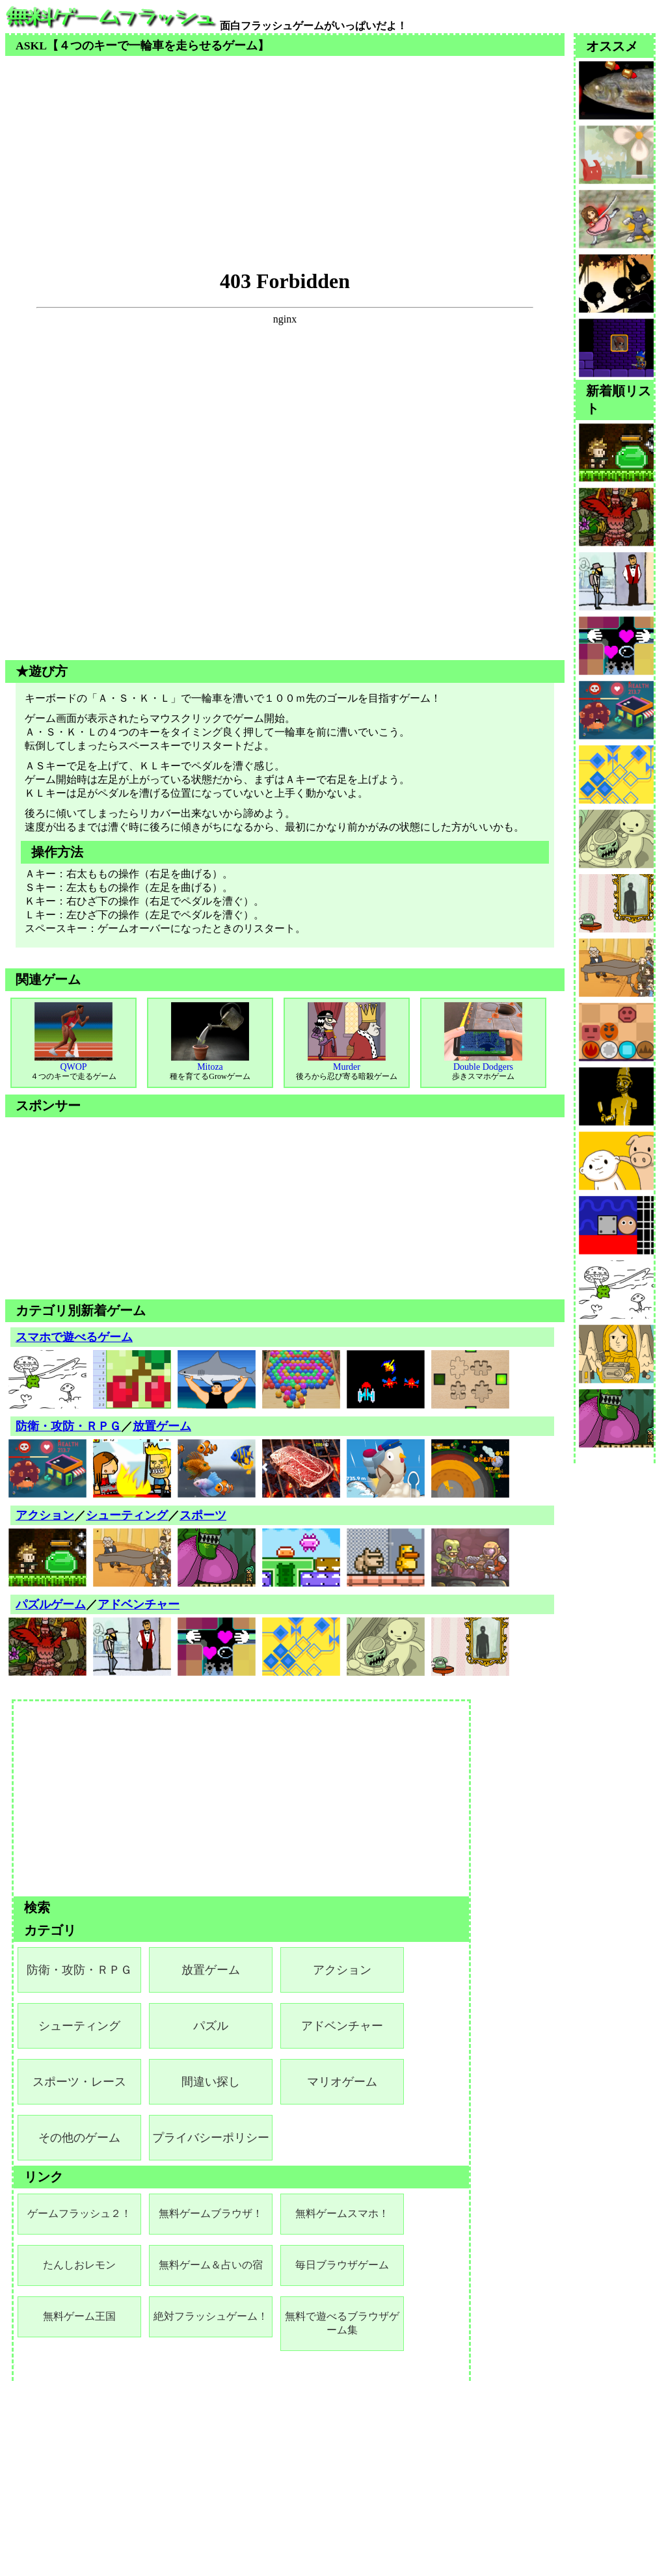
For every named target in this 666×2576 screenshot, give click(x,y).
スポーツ (203, 1515)
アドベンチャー (139, 1604)
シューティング (127, 1515)
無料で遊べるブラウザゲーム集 (342, 2323)
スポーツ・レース (79, 2081)
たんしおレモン (79, 2264)
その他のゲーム (79, 2137)
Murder (346, 1041)
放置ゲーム (162, 1426)
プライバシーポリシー (210, 2137)
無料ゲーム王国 (79, 2316)
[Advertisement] (285, 147)
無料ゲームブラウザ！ (211, 2213)
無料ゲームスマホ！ (342, 2213)
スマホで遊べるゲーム (74, 1337)
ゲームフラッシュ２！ (79, 2213)
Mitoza (210, 1041)
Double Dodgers (483, 1041)
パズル (210, 2025)
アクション (45, 1515)
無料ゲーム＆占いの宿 (211, 2264)
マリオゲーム (342, 2081)
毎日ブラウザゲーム (342, 2264)
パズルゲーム (51, 1604)
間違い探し (210, 2081)
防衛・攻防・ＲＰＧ (68, 1426)
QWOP (73, 1041)
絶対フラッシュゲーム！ (210, 2316)
